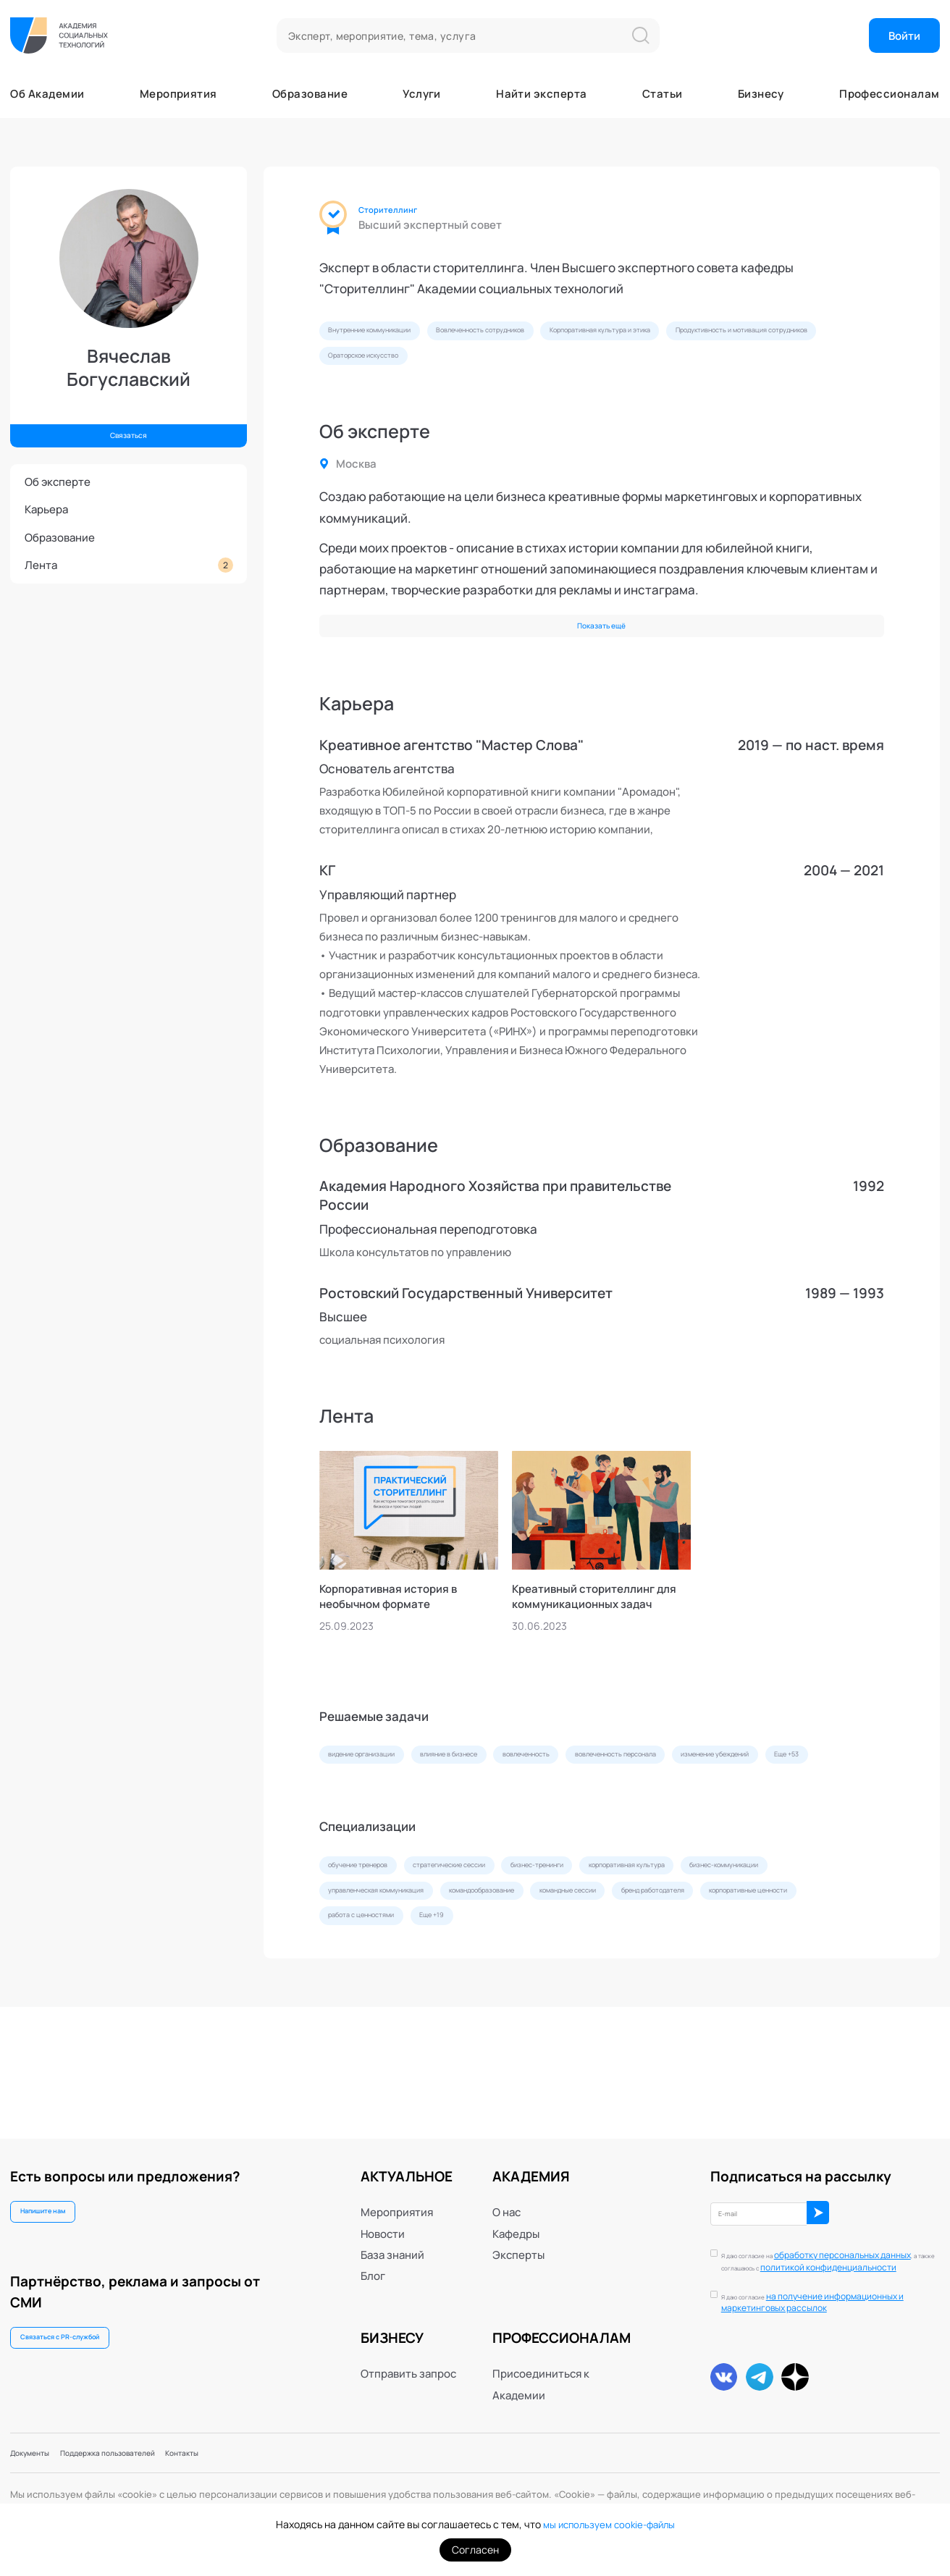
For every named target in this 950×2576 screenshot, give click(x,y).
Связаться (128, 429)
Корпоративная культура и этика (730, 335)
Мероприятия (178, 93)
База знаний (392, 2236)
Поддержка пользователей (152, 2449)
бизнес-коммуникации (383, 1989)
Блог (373, 2258)
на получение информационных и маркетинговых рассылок (829, 2295)
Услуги (422, 93)
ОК (875, 2200)
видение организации (382, 1799)
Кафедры (515, 2215)
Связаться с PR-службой (81, 2334)
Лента (129, 565)
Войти (904, 35)
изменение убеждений (385, 1834)
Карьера (46, 509)
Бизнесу (761, 93)
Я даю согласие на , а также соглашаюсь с (818, 2249)
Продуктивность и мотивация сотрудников (430, 369)
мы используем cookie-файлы (608, 2524)
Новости (383, 2215)
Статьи (662, 93)
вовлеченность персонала (751, 1799)
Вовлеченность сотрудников (556, 335)
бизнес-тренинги (639, 1954)
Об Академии (47, 93)
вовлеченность (621, 1799)
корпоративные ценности (522, 2024)
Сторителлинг (401, 209)
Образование (310, 93)
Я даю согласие (829, 2295)
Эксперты (518, 2236)
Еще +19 (766, 2024)
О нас (506, 2194)
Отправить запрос (408, 2356)
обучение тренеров (378, 1954)
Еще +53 (489, 1834)
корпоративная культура (769, 1954)
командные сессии (819, 1989)
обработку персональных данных (818, 2243)
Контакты (259, 2449)
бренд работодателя (381, 2024)
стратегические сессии (512, 1954)
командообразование (692, 1989)
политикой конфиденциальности (812, 2255)
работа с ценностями (665, 2024)
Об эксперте (58, 481)
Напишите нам (58, 2198)
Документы (40, 2449)
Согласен (475, 2549)
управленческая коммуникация (538, 1989)
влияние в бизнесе (508, 1799)
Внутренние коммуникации (394, 335)
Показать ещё (601, 651)
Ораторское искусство (613, 369)
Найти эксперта (541, 93)
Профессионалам (889, 93)
